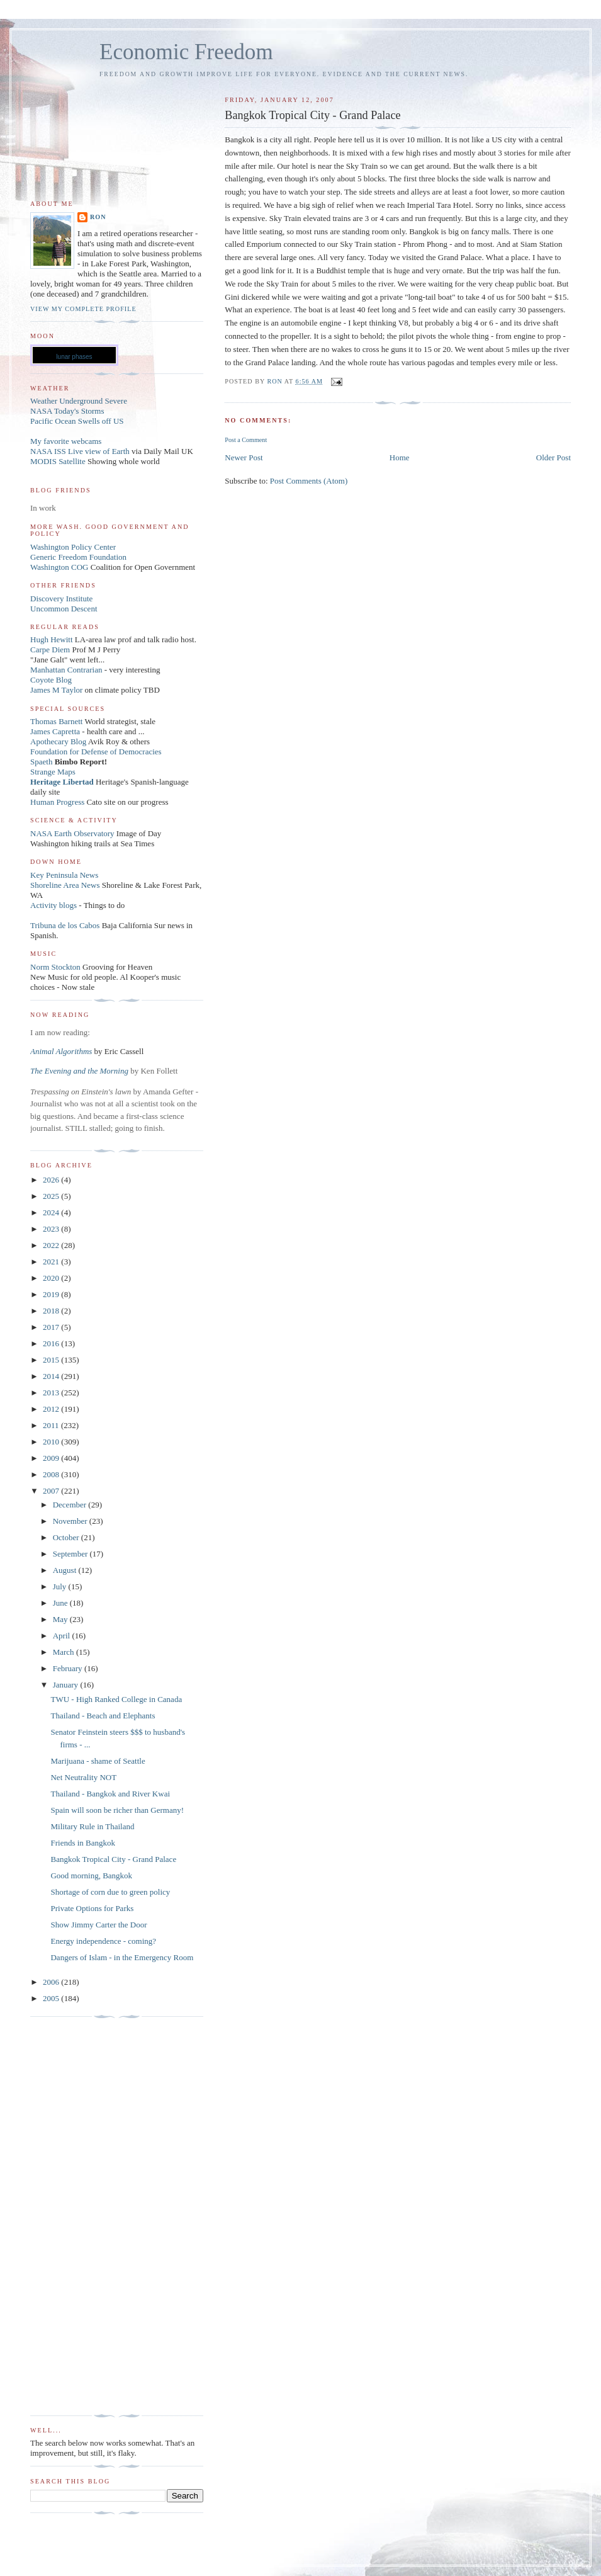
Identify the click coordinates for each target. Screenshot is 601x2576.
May (61, 1619)
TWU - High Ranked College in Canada (116, 1699)
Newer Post (243, 457)
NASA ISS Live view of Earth (80, 451)
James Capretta (55, 731)
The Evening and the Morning (80, 1070)
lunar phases (74, 356)
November (71, 1521)
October (67, 1537)
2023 (52, 1229)
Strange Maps (53, 771)
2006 (52, 1982)
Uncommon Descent (64, 608)
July (61, 1586)
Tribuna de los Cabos (64, 925)
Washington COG (59, 567)
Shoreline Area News (64, 885)
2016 (52, 1343)
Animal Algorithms (62, 1051)
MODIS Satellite (58, 461)
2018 (52, 1310)
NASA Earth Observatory (72, 833)
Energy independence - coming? (103, 1941)
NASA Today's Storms (67, 411)
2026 (52, 1179)
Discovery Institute (61, 598)
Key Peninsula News (64, 875)
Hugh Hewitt (51, 639)
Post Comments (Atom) (309, 480)
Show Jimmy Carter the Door (98, 1924)
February (68, 1668)
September (71, 1553)
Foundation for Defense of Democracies (96, 751)
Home (400, 457)
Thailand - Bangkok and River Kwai (110, 1793)
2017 (52, 1327)
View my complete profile (83, 308)
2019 (52, 1294)
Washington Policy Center (73, 547)
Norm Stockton (55, 967)
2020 (52, 1278)
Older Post (553, 457)
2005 (52, 1998)
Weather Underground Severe (78, 401)
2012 (52, 1409)
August (66, 1570)
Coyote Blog (51, 679)
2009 (52, 1458)
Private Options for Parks (91, 1908)
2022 (52, 1245)
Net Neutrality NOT (83, 1777)
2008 (52, 1474)
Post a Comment (246, 439)
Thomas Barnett (56, 721)
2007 (52, 1490)
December (71, 1504)
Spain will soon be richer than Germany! (117, 1810)
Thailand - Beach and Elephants (102, 1715)
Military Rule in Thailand (92, 1826)
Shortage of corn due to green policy (110, 1892)
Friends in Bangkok (82, 1842)
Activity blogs (53, 905)
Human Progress (57, 802)
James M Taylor (57, 690)
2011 (52, 1425)
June (61, 1603)
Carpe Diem (50, 649)
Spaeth (41, 761)
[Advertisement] (80, 2216)
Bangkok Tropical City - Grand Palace (113, 1859)
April (62, 1635)
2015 (52, 1360)
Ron (98, 216)
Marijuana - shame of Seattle (97, 1761)
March (64, 1652)
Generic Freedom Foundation (78, 557)
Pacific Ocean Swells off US (77, 421)
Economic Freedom (186, 52)
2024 (52, 1212)
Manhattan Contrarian (66, 669)
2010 (52, 1441)
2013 (52, 1392)
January (67, 1684)
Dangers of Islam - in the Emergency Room (121, 1957)
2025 (52, 1196)
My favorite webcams (65, 441)
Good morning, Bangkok (91, 1875)
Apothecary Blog (59, 741)
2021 (52, 1261)
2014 (52, 1376)
